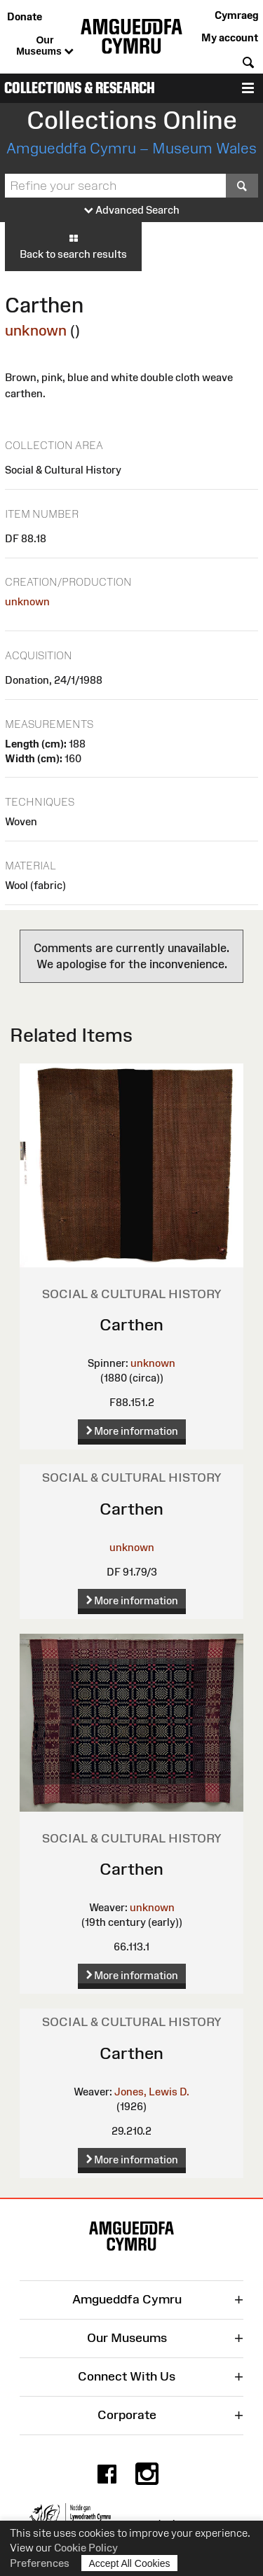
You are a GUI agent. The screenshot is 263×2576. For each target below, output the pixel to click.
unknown (36, 330)
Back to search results (73, 246)
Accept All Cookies (129, 2563)
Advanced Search (132, 210)
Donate (24, 16)
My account (229, 37)
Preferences (39, 2563)
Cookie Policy (86, 2548)
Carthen (131, 1324)
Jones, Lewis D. (151, 2092)
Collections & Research (79, 87)
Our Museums (44, 46)
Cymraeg (236, 15)
